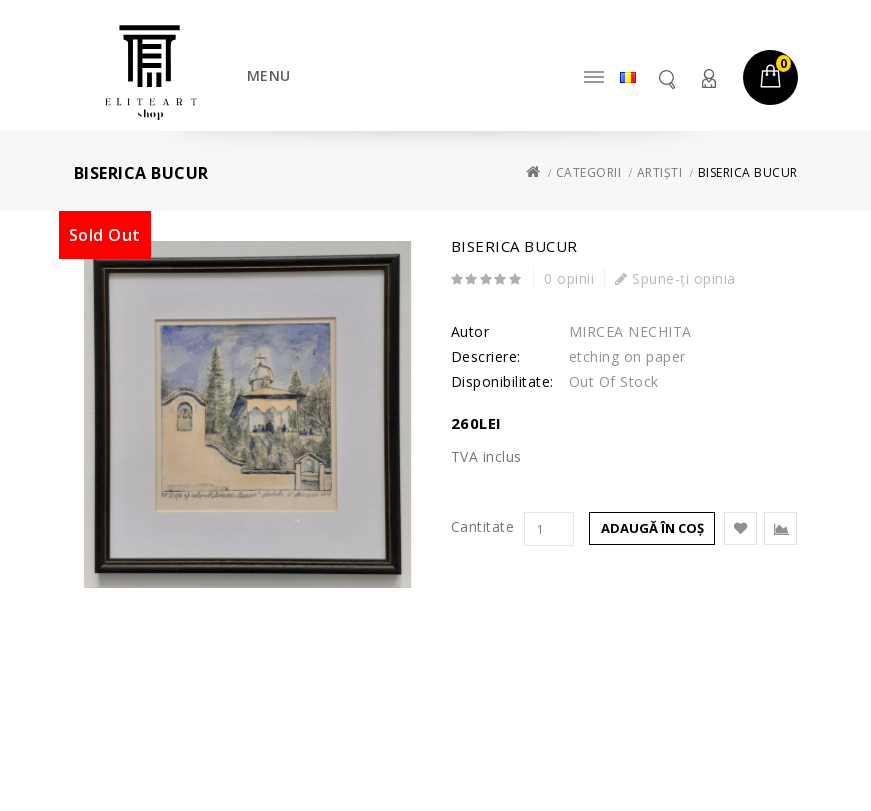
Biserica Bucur (748, 172)
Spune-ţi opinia (675, 278)
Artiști (660, 172)
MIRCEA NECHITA (630, 331)
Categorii (589, 172)
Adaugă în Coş (652, 528)
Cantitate (483, 527)
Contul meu (708, 78)
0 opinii (569, 278)
